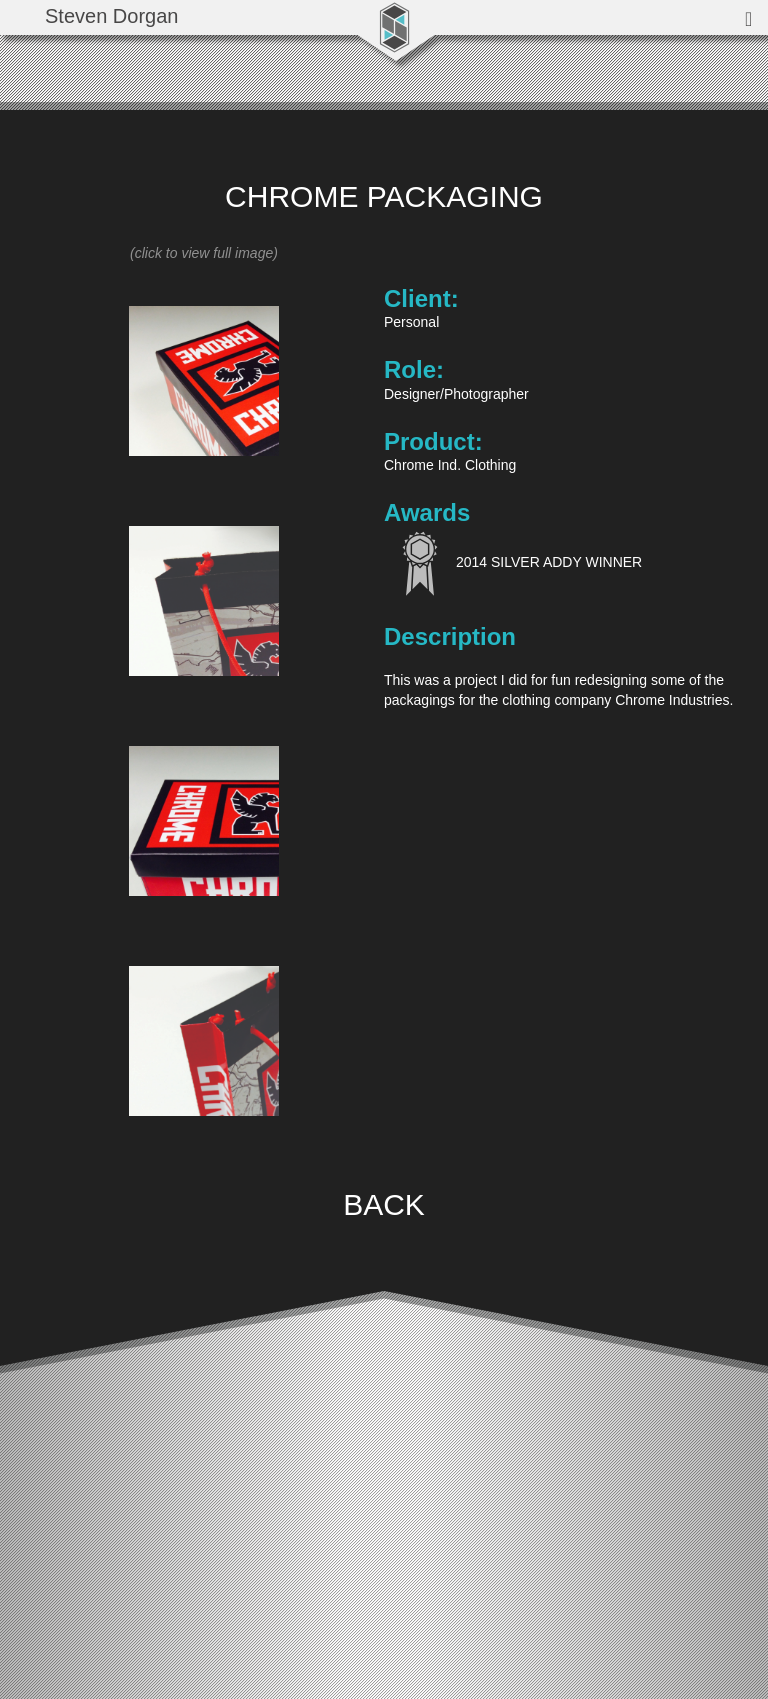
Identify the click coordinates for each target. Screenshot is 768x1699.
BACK (384, 1204)
